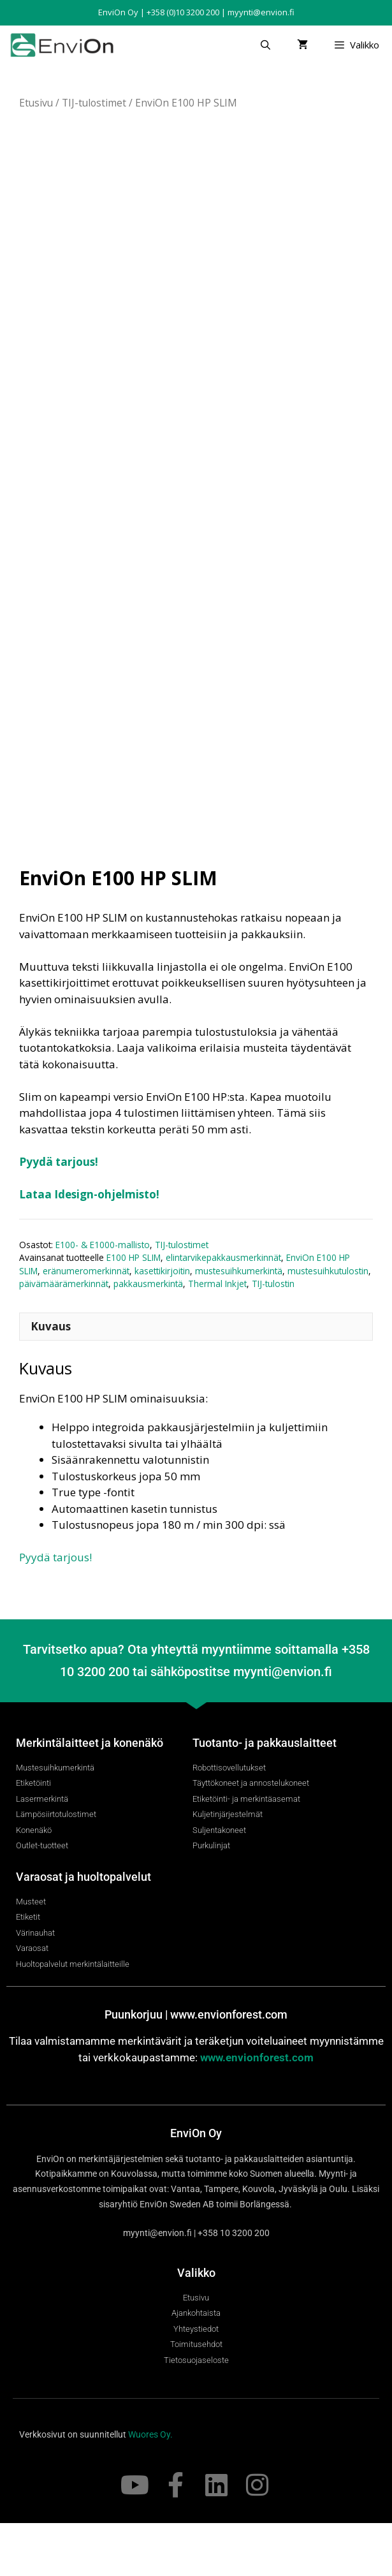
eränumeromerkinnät (86, 1324)
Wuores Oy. (150, 2487)
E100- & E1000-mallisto (102, 1298)
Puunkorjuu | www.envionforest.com (196, 2067)
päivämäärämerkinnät (63, 1336)
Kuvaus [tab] (51, 1379)
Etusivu (36, 103)
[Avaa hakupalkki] (265, 45)
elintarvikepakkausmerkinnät (223, 1310)
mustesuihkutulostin (327, 1324)
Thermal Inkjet (217, 1336)
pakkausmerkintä (148, 1336)
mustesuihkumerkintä (238, 1324)
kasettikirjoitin (162, 1324)
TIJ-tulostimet (94, 103)
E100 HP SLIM (133, 1310)
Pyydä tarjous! (58, 1214)
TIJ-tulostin (273, 1336)
